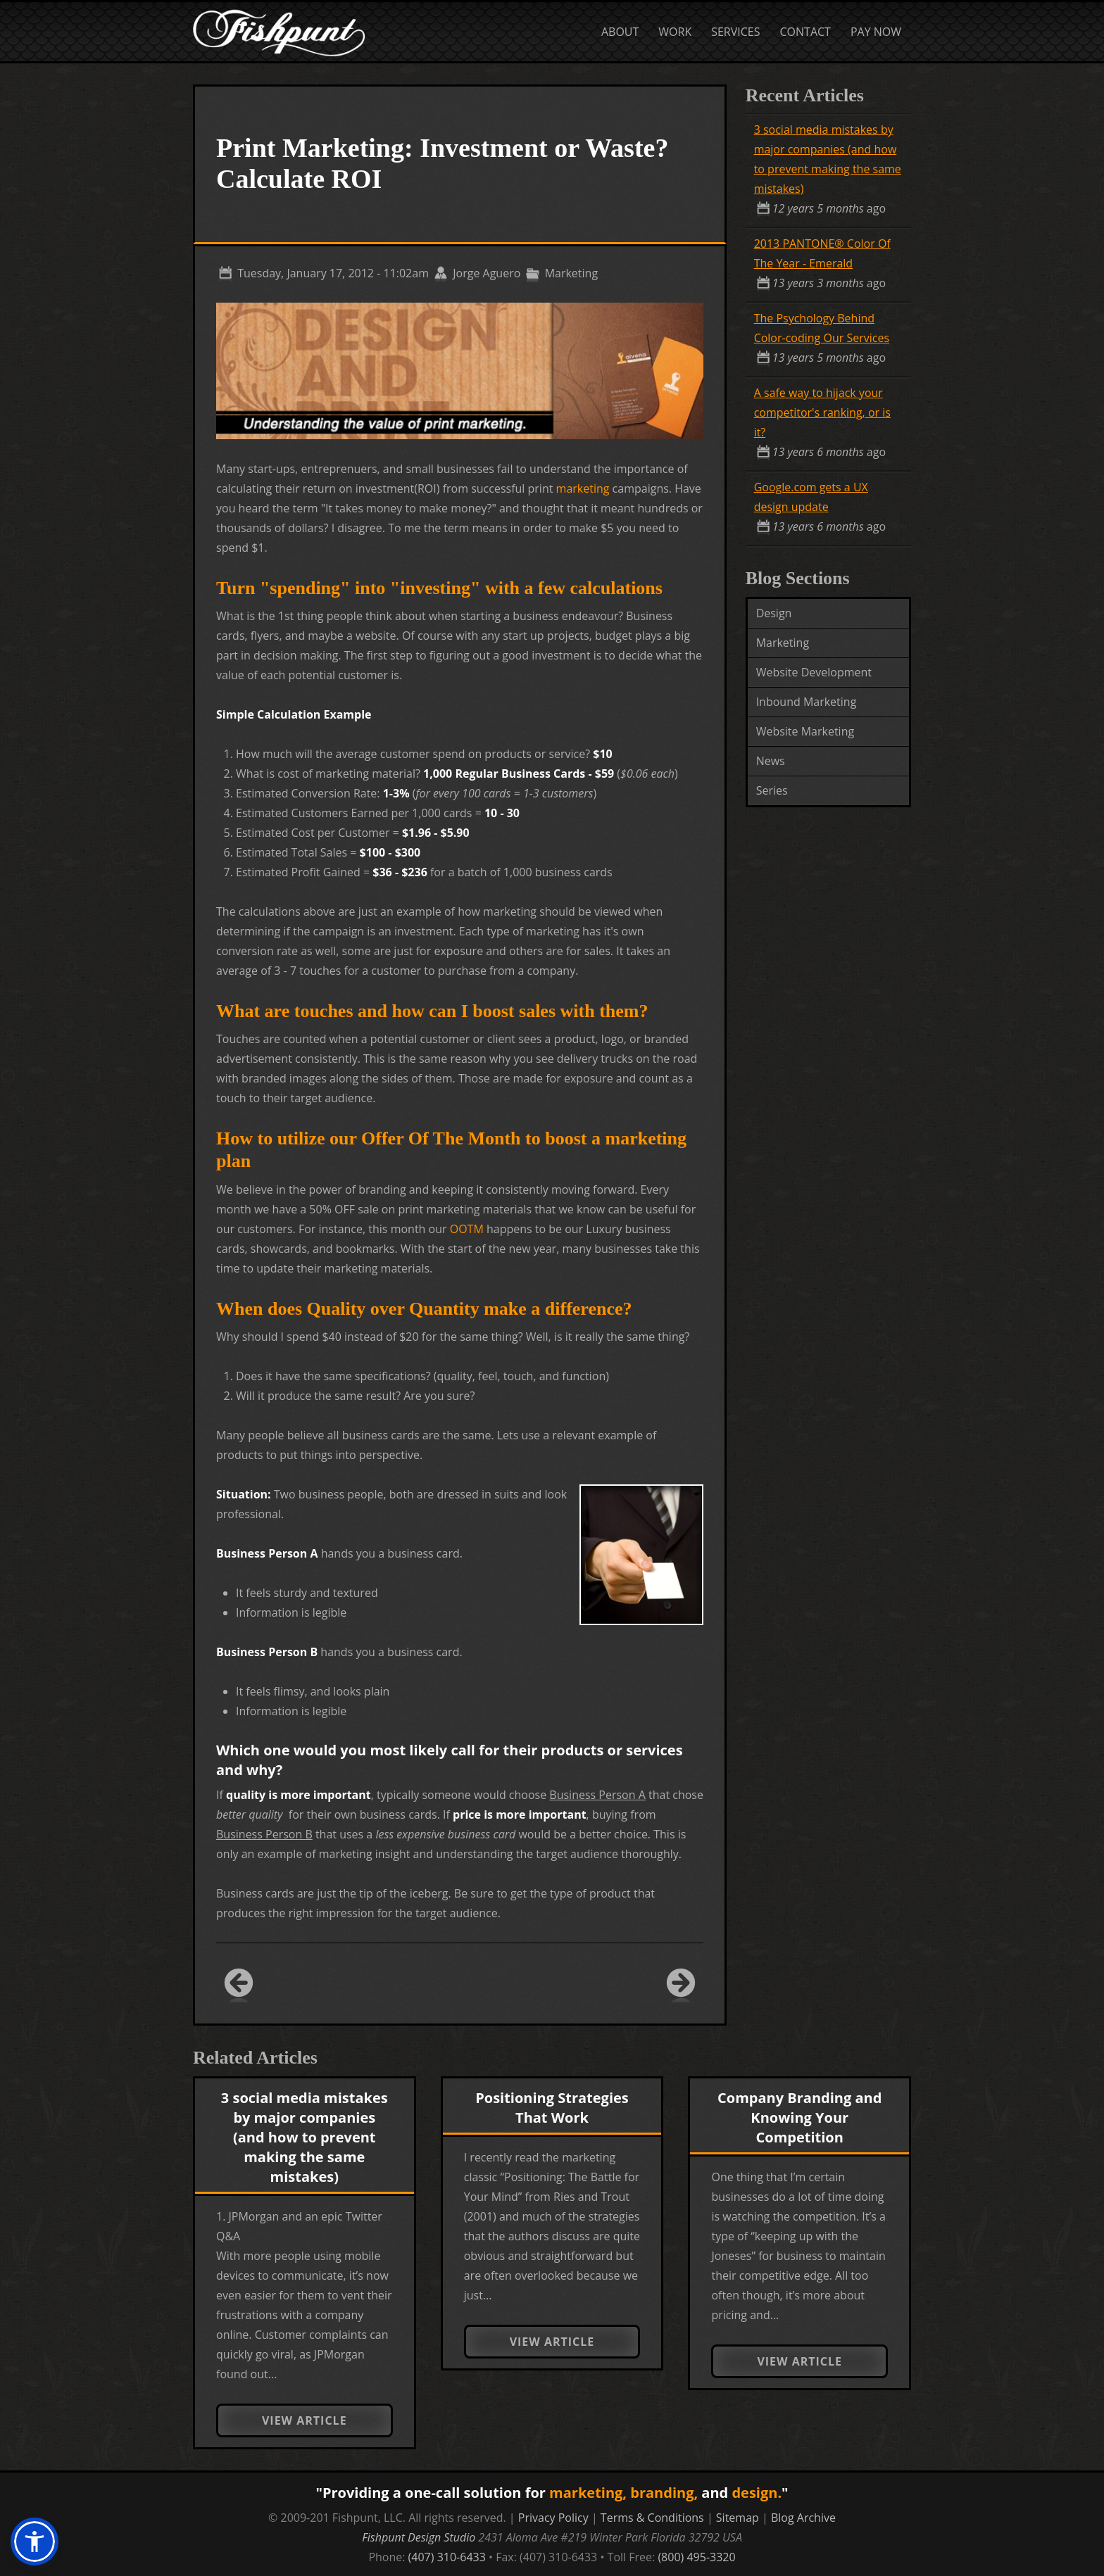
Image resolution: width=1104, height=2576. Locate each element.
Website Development (814, 672)
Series (772, 790)
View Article (304, 2420)
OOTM (467, 1229)
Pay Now (876, 31)
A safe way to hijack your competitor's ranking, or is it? (822, 412)
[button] (34, 2541)
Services (735, 31)
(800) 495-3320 (696, 2557)
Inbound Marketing (806, 701)
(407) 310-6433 (447, 2557)
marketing (583, 488)
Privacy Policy (553, 2517)
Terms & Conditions (652, 2517)
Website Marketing (805, 731)
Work (674, 31)
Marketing (782, 642)
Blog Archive (803, 2517)
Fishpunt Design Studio (418, 2537)
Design (774, 613)
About (620, 31)
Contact (805, 31)
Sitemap (737, 2517)
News (770, 761)
